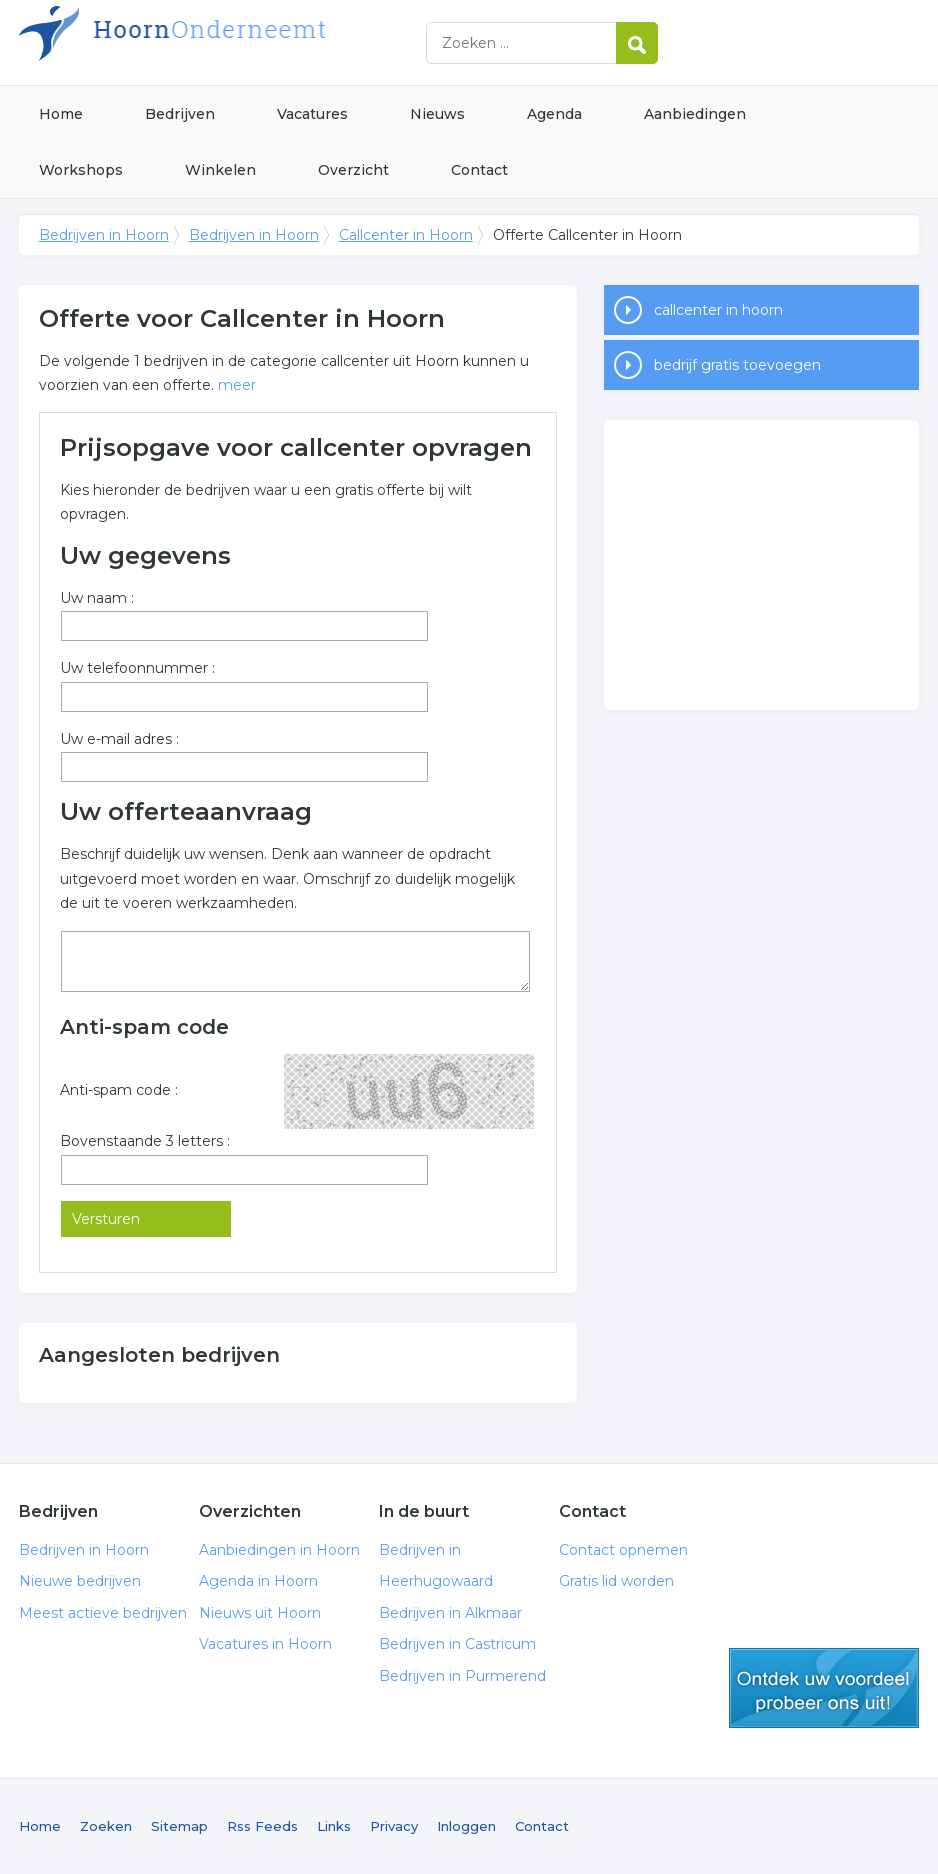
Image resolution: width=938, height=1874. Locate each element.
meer (237, 385)
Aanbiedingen (695, 114)
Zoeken (106, 1826)
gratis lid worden (824, 1688)
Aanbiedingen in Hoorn (279, 1550)
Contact (479, 170)
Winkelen (220, 170)
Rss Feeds (262, 1826)
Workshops (81, 170)
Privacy (394, 1826)
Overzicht (353, 170)
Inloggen (466, 1826)
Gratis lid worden (616, 1581)
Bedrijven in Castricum (457, 1644)
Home (61, 114)
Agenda (554, 114)
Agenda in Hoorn (258, 1581)
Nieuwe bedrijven (80, 1581)
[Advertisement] (761, 565)
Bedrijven (180, 114)
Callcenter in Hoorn (406, 235)
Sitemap (179, 1826)
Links (334, 1826)
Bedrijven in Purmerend (462, 1676)
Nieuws (437, 114)
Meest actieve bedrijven (103, 1613)
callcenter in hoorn (718, 310)
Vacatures (312, 114)
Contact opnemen (623, 1550)
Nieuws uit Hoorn (260, 1613)
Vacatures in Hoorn (265, 1644)
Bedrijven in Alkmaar (450, 1613)
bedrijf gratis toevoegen (737, 365)
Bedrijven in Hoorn (269, 42)
